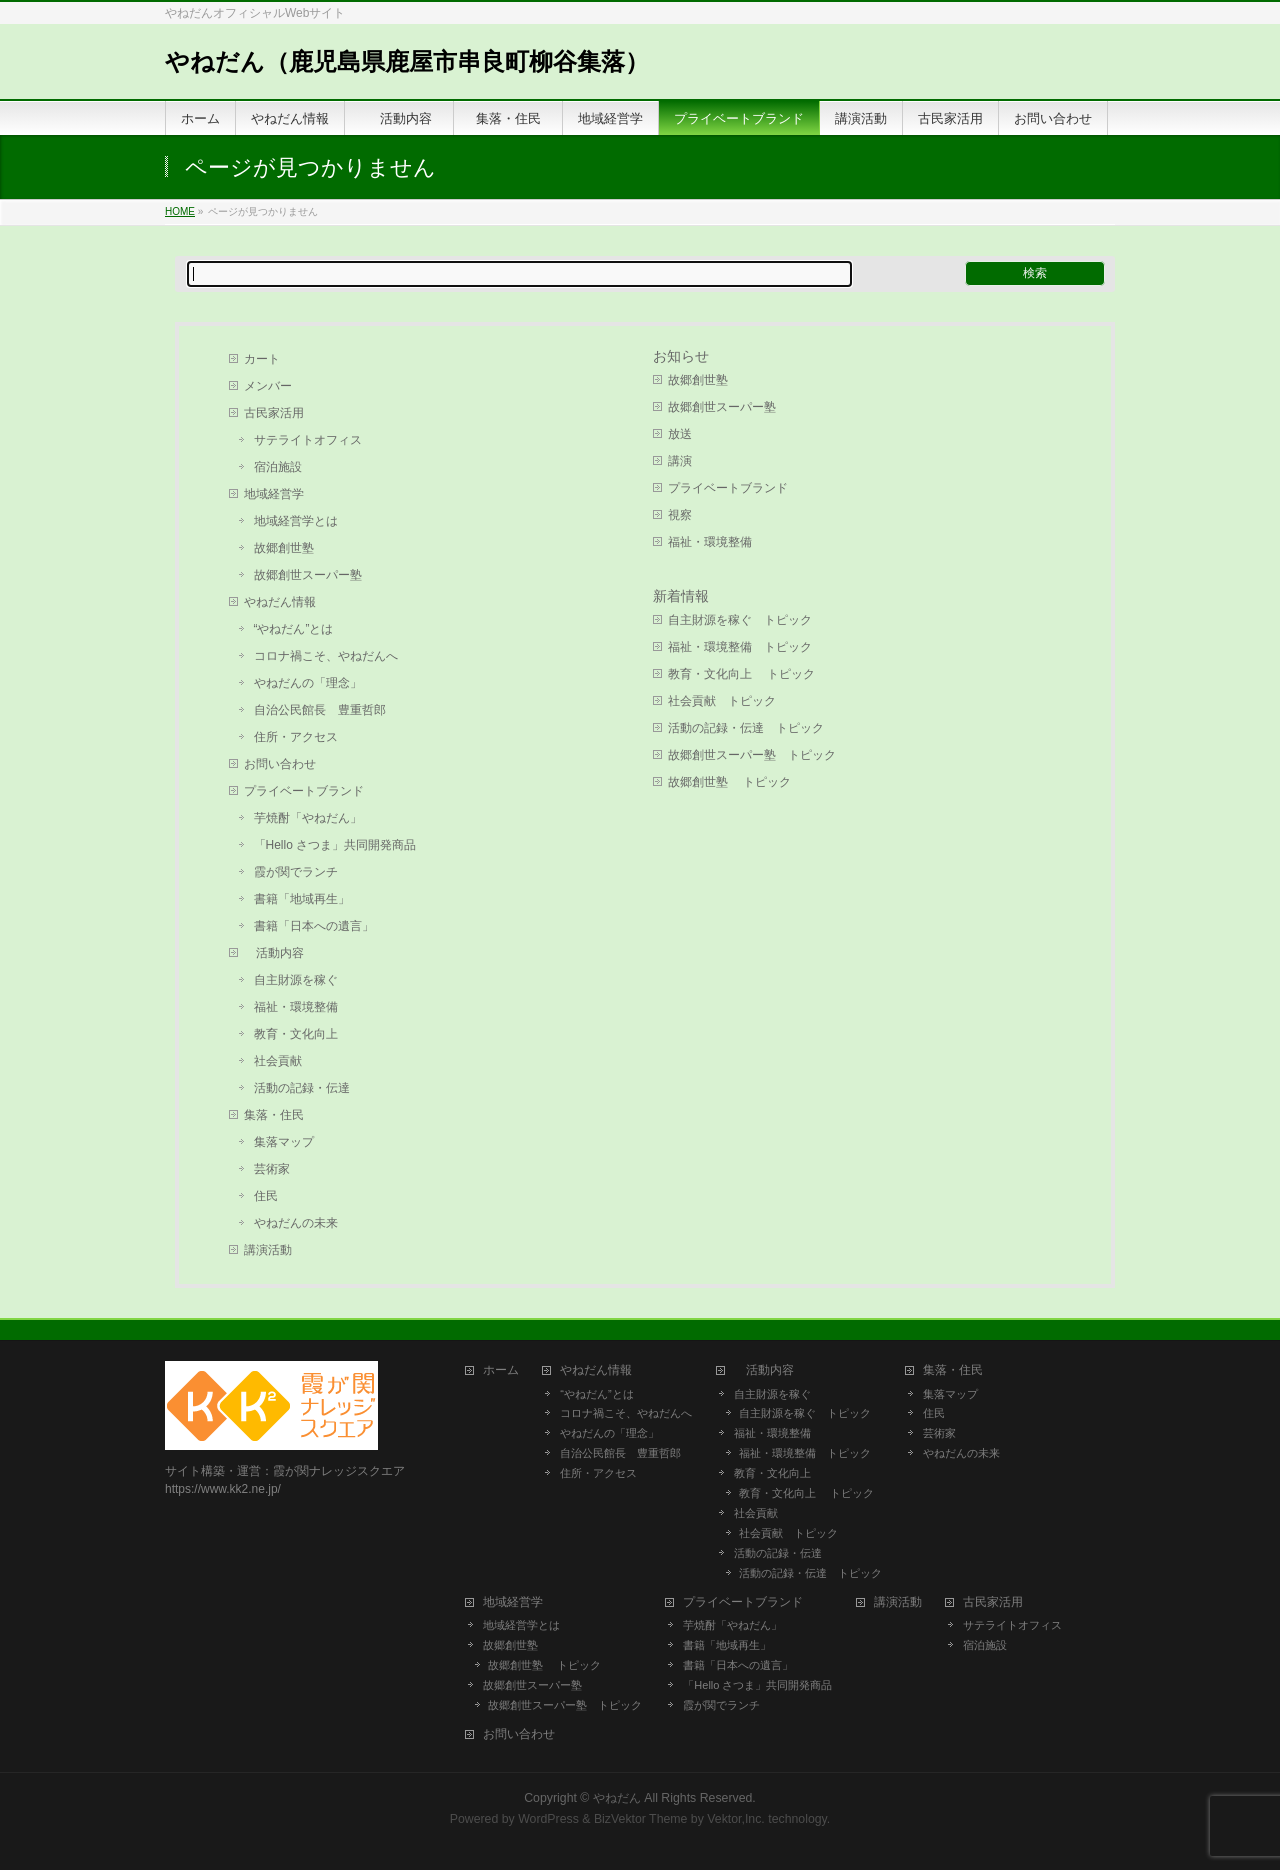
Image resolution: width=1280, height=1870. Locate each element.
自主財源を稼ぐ (296, 980)
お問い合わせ (280, 764)
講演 (680, 461)
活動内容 (280, 953)
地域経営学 (274, 494)
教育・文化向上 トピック (741, 674)
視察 (680, 515)
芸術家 (272, 1169)
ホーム (501, 1370)
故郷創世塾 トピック (729, 782)
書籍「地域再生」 (308, 899)
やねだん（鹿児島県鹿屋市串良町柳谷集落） (407, 61)
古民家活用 (274, 413)
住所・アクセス (296, 737)
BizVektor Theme (641, 1819)
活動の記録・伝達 (302, 1088)
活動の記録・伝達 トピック (746, 728)
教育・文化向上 (296, 1034)
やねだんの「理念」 (308, 683)
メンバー (268, 386)
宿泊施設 (278, 467)
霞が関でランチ (296, 872)
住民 (266, 1196)
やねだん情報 (280, 602)
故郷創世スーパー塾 (308, 575)
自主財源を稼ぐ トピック (740, 620)
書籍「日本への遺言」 (320, 926)
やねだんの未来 (296, 1223)
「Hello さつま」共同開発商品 (335, 845)
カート (262, 359)
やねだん (617, 1798)
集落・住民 (280, 1115)
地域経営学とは (296, 521)
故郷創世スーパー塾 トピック (752, 755)
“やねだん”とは (294, 629)
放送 (680, 434)
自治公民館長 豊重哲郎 (320, 710)
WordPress (548, 1819)
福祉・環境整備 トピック (740, 647)
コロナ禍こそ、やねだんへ (326, 656)
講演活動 (268, 1250)
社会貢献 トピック (722, 701)
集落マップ (284, 1142)
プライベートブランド (304, 791)
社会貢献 (278, 1061)
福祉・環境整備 (296, 1007)
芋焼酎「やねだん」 (308, 818)
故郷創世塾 (284, 548)
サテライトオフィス (308, 440)
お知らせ (681, 356)
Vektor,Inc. (736, 1819)
